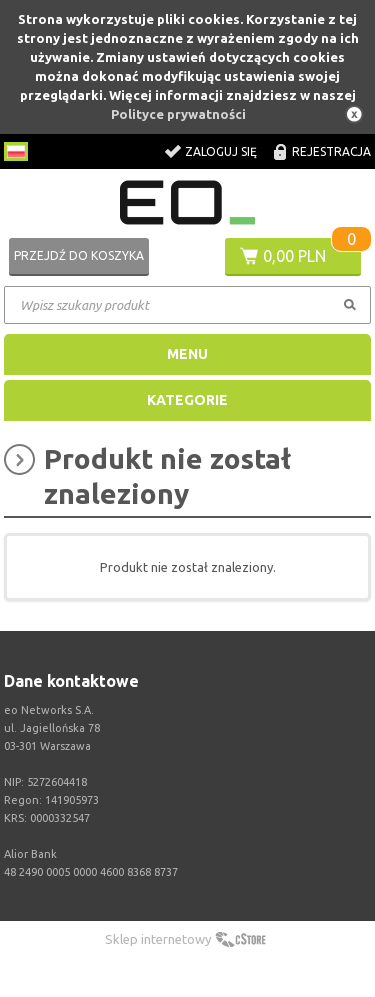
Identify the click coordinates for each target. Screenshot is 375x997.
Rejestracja (331, 151)
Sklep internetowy (158, 939)
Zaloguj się (221, 151)
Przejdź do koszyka (79, 255)
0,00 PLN (294, 256)
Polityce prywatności (178, 114)
